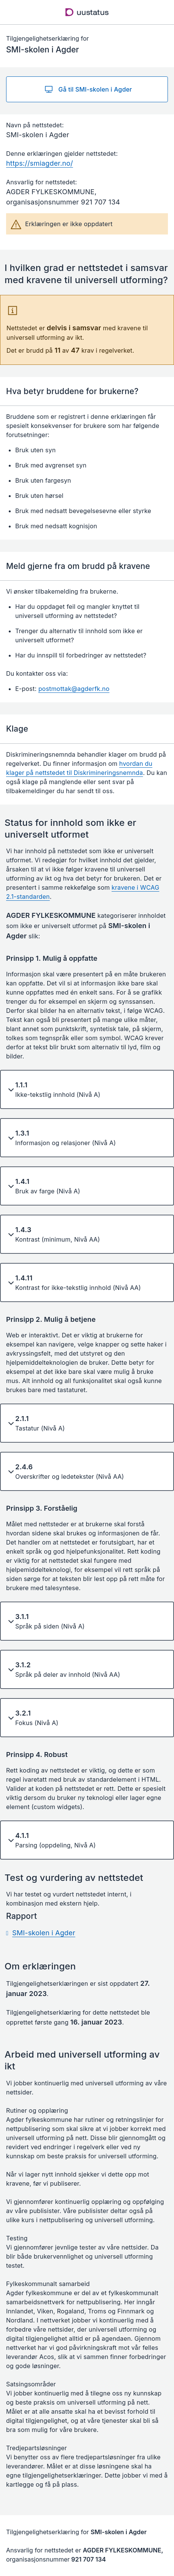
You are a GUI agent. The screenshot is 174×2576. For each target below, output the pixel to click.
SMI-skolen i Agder (43, 1933)
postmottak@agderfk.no (74, 688)
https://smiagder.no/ (39, 163)
